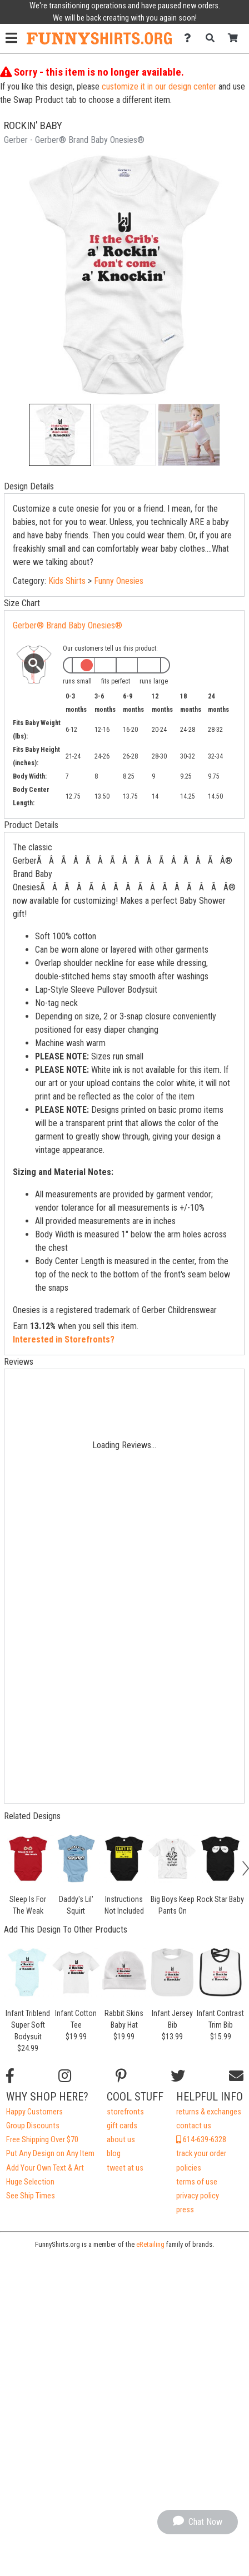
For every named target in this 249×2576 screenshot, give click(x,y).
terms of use (196, 2182)
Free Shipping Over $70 (42, 2139)
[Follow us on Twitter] (178, 2076)
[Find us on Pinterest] (121, 2076)
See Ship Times (30, 2196)
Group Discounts (32, 2126)
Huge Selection (30, 2182)
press (185, 2210)
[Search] (213, 38)
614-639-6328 (201, 2139)
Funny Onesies (118, 581)
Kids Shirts (67, 581)
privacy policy (197, 2196)
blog (114, 2153)
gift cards (122, 2126)
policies (188, 2168)
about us (121, 2139)
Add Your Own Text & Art (45, 2168)
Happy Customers (34, 2112)
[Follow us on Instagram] (64, 2076)
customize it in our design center (159, 86)
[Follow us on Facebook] (10, 2076)
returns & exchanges (208, 2112)
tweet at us (125, 2168)
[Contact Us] (190, 38)
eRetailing (150, 2244)
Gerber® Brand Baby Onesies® (67, 625)
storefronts (125, 2112)
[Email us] (236, 2076)
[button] (60, 434)
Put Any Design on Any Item (50, 2153)
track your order (201, 2153)
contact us (193, 2126)
